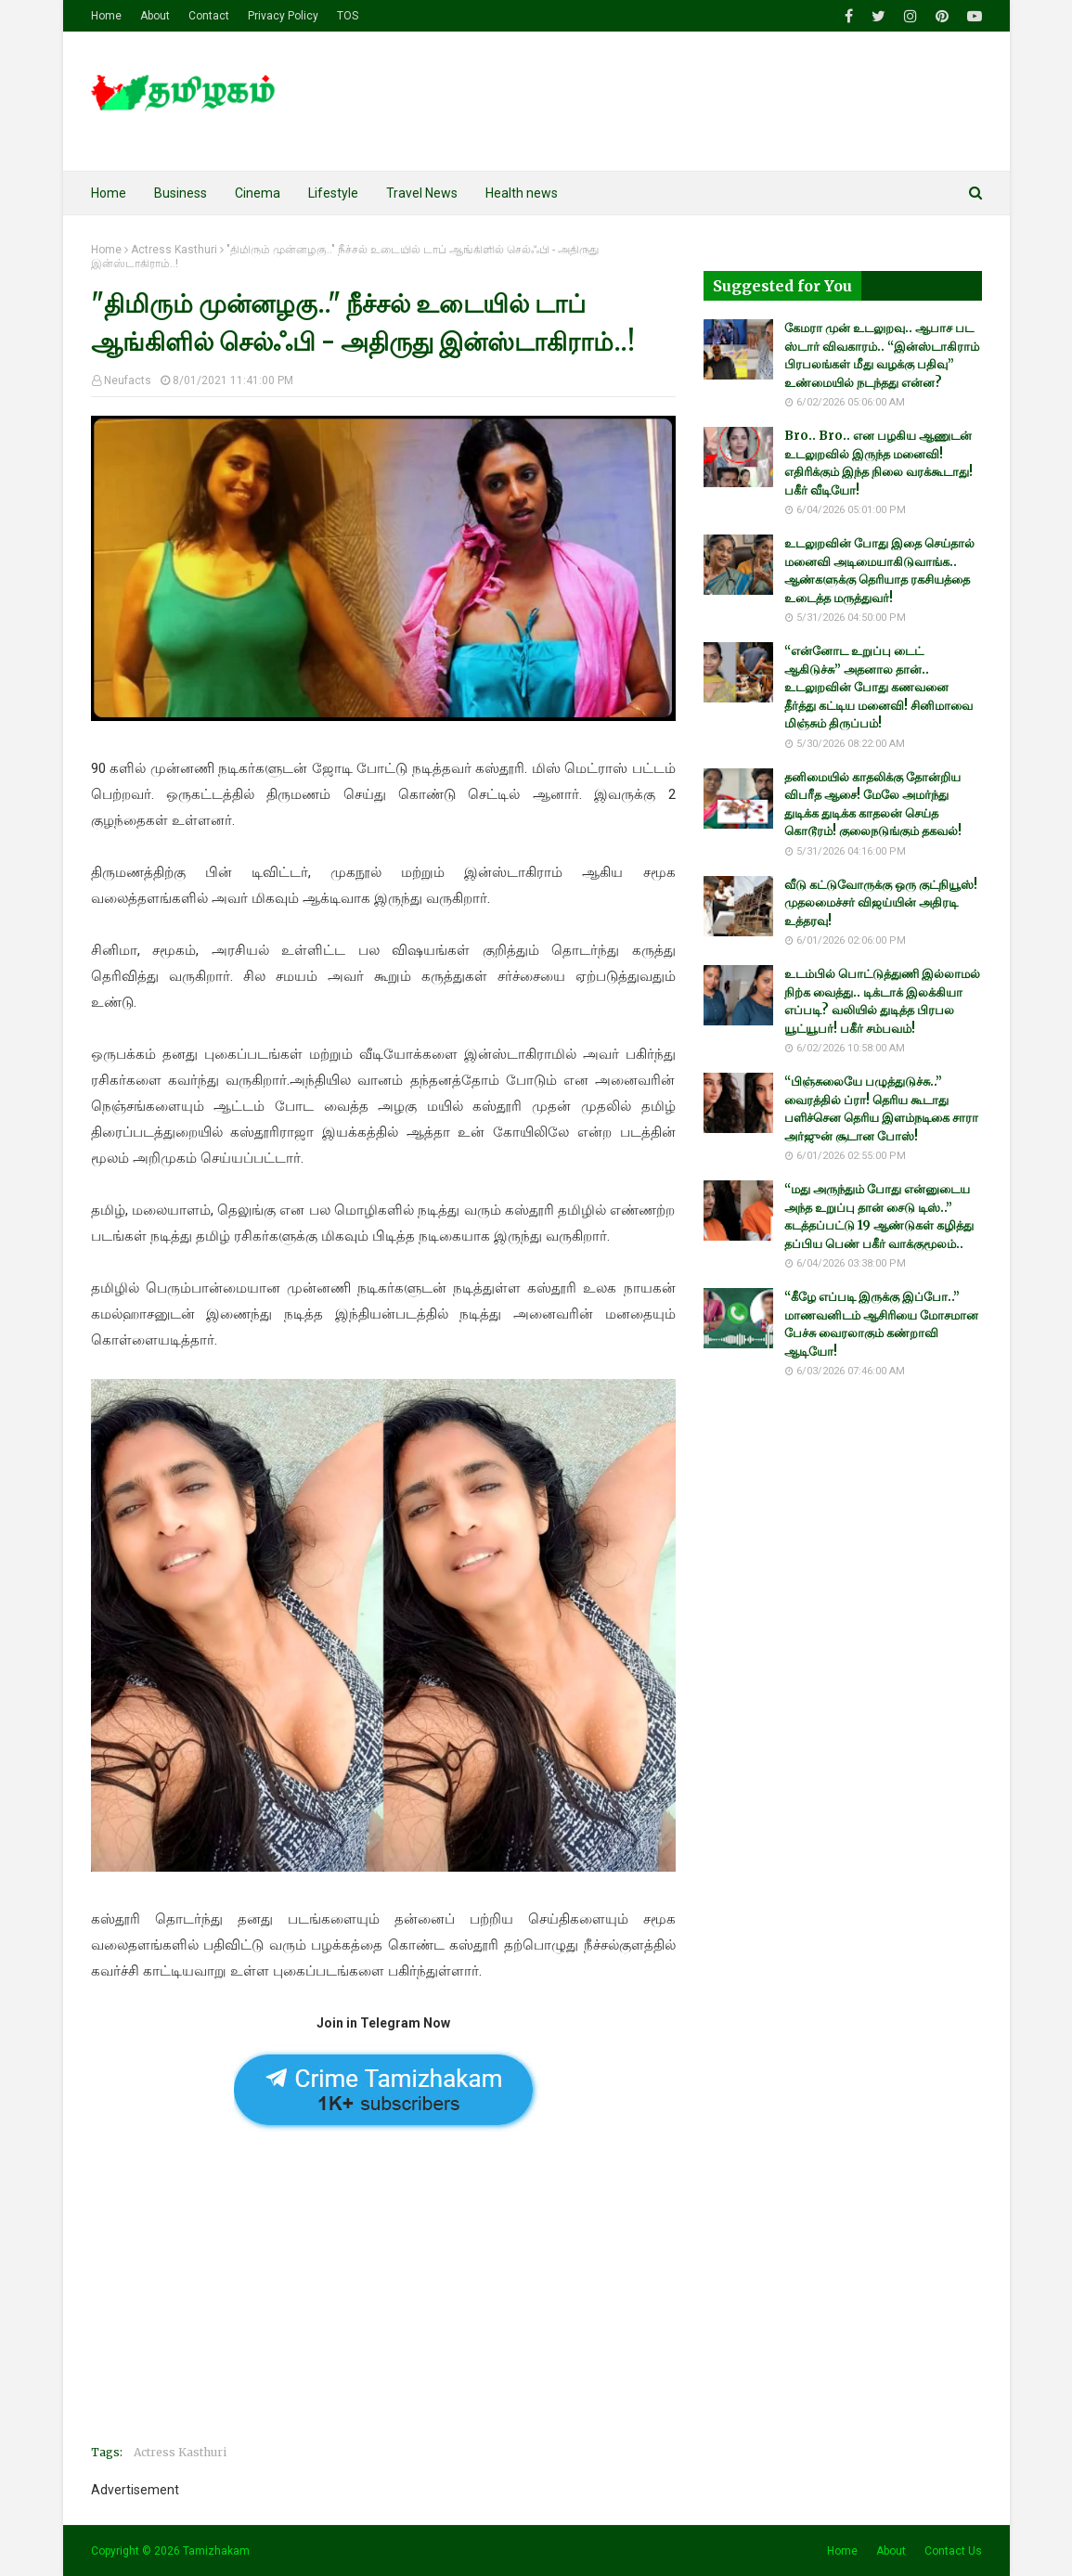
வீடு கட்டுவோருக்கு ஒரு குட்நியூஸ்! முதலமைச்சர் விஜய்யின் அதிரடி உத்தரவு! (880, 903)
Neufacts (127, 380)
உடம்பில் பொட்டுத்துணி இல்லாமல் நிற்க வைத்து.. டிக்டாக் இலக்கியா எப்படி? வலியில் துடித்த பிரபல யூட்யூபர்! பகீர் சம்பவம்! (882, 1001)
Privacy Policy (283, 15)
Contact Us (953, 2550)
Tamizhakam (216, 2550)
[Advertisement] (383, 2300)
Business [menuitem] (180, 193)
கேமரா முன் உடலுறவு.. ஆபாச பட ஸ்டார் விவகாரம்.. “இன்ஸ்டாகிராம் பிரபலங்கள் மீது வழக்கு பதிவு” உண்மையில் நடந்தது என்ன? (881, 355)
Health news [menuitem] (521, 193)
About (155, 15)
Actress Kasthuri (174, 249)
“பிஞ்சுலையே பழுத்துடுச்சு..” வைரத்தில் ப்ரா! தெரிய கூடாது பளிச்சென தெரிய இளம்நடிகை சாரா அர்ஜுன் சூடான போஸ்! (881, 1109)
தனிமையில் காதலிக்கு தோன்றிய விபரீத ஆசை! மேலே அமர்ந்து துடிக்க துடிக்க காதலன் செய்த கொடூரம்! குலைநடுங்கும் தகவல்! (873, 804)
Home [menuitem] (108, 193)
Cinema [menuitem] (257, 193)
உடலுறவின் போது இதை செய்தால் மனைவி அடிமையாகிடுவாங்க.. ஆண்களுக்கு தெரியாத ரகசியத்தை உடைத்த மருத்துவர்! (879, 570)
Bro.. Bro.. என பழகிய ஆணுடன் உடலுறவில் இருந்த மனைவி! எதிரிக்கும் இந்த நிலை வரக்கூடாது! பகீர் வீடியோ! (878, 463)
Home (106, 15)
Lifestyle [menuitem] (333, 193)
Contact (208, 15)
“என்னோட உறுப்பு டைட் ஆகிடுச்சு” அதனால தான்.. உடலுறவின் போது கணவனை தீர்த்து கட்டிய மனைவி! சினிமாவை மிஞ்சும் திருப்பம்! (878, 687)
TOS (347, 15)
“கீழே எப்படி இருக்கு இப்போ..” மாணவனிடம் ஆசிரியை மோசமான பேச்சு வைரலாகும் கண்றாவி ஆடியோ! (881, 1324)
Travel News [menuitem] (422, 193)
